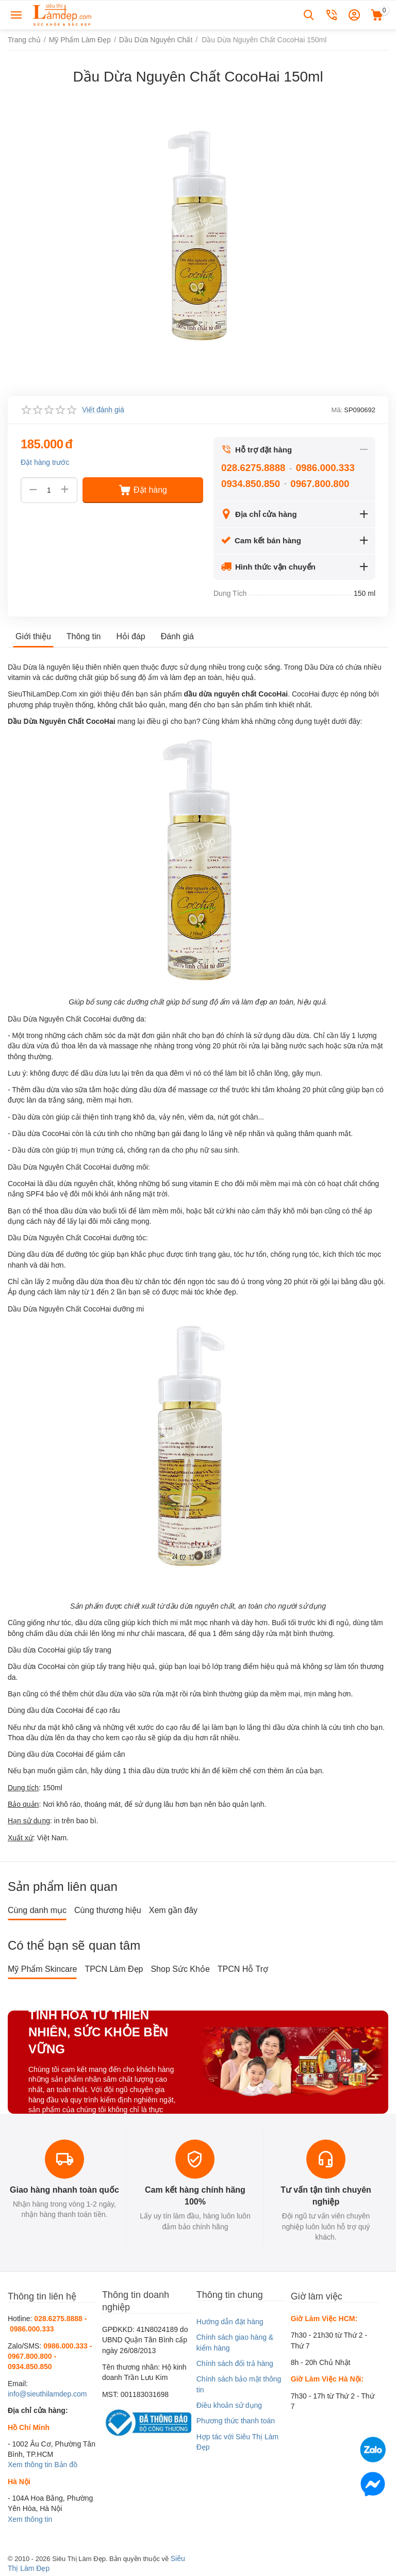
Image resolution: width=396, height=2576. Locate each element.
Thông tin (84, 636)
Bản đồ (65, 2464)
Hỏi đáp (131, 636)
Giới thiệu (33, 636)
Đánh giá (177, 636)
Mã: (337, 410)
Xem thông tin (30, 2464)
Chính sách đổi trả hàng (234, 2363)
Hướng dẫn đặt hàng (229, 2322)
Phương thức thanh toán (235, 2421)
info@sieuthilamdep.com (47, 2394)
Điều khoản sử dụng (229, 2405)
